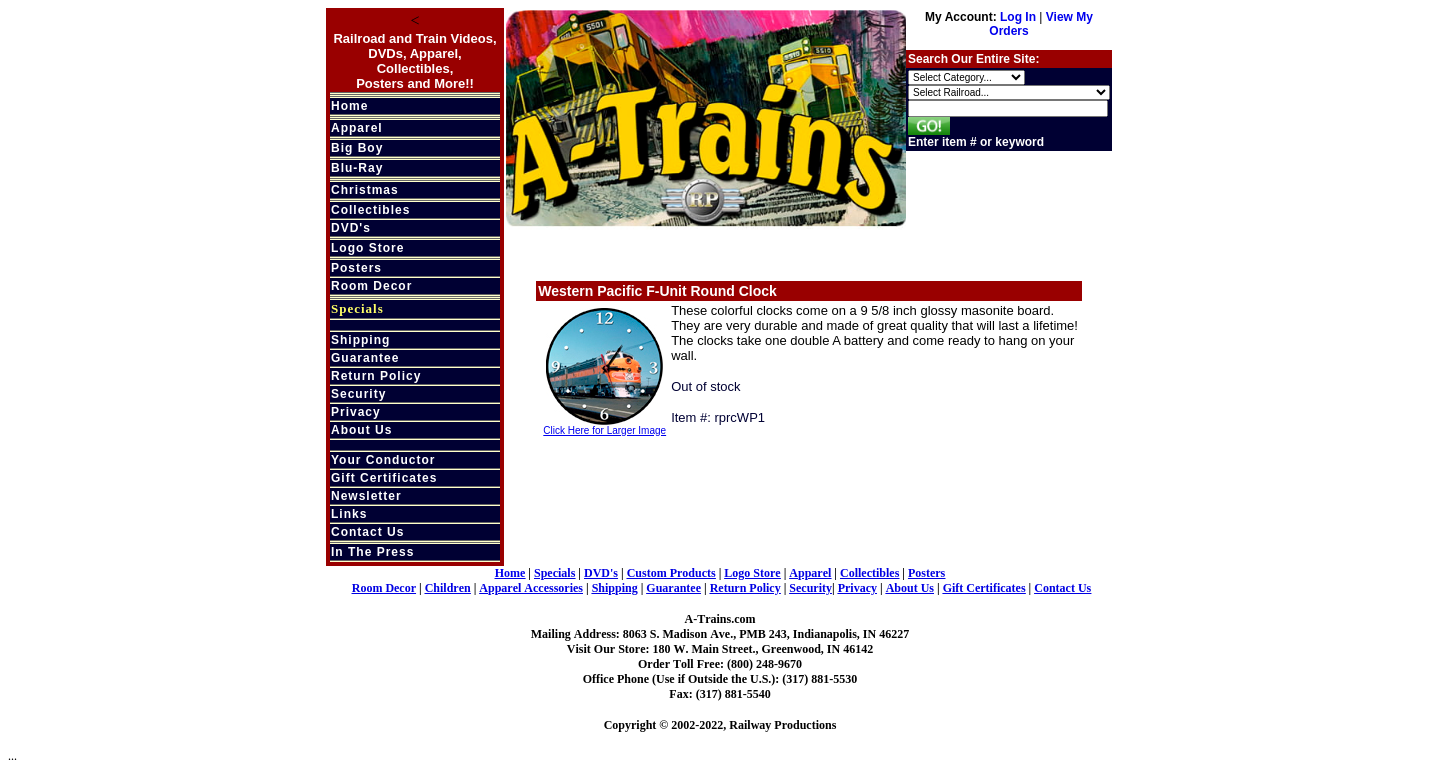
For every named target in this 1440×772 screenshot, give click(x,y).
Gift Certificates (384, 478)
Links (349, 514)
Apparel (357, 128)
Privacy (356, 412)
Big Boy (357, 148)
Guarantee (365, 358)
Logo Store (367, 248)
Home (349, 106)
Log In (1018, 17)
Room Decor (371, 286)
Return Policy (376, 376)
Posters (356, 268)
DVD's (351, 228)
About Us (361, 430)
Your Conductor (383, 460)
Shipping (360, 340)
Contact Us (367, 532)
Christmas (365, 190)
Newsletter (366, 496)
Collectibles (370, 210)
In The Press (372, 552)
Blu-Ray (357, 168)
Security (358, 394)
